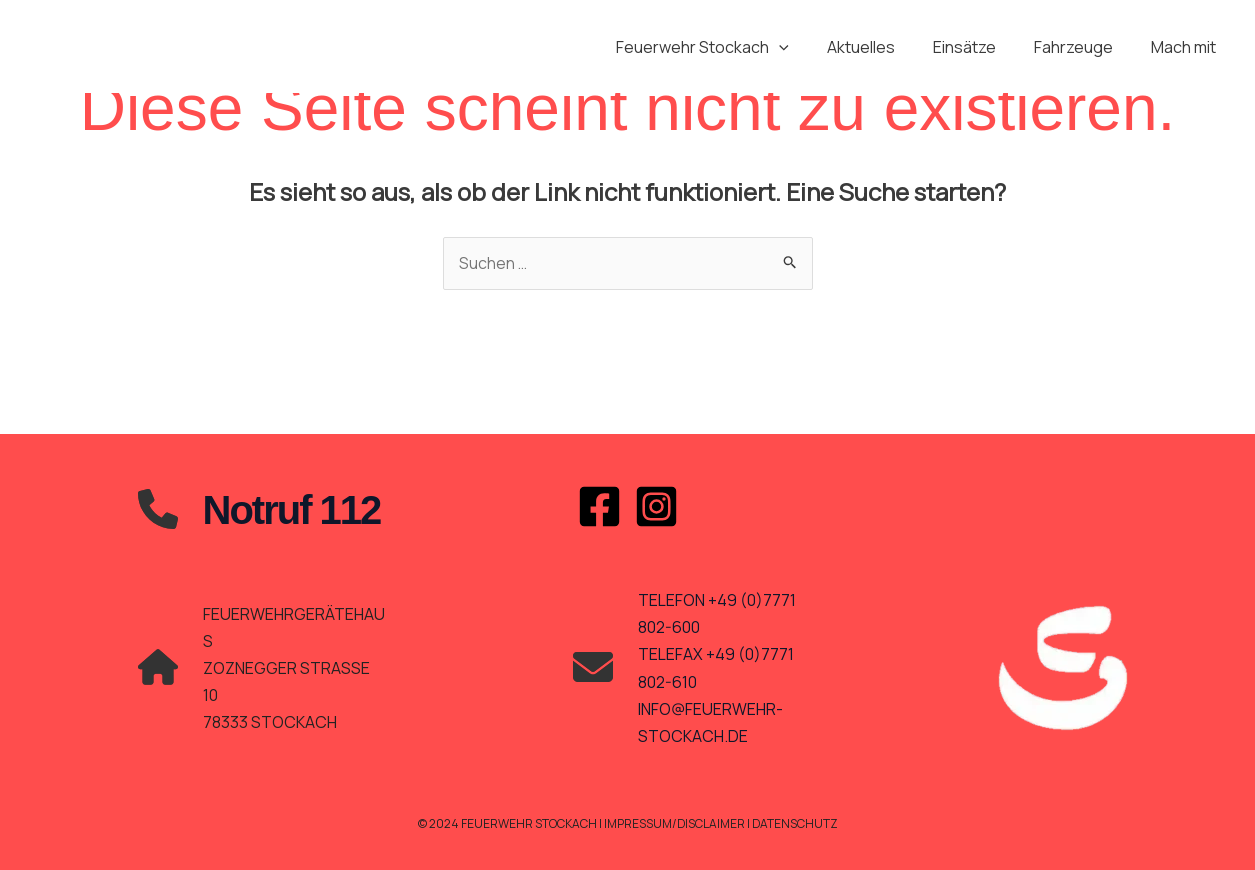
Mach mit (1186, 47)
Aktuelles (882, 47)
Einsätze (979, 47)
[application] (806, 47)
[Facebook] (599, 506)
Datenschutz (796, 823)
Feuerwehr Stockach (729, 47)
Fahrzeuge (1082, 47)
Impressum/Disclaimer (674, 823)
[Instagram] (656, 506)
